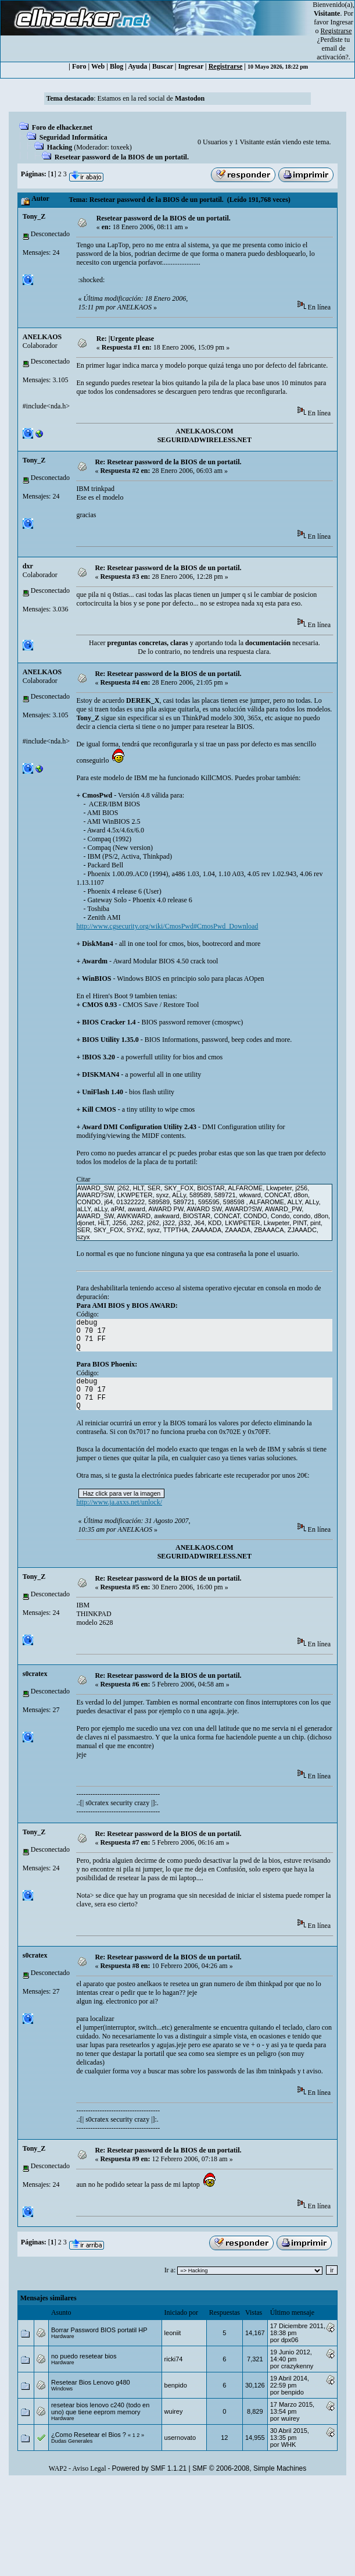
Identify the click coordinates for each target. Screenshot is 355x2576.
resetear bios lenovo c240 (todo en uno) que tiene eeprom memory (100, 2408)
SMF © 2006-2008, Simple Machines (249, 2468)
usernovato (180, 2437)
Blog (116, 66)
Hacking (59, 147)
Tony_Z (34, 216)
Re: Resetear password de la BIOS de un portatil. (168, 462)
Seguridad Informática (73, 137)
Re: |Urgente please (125, 339)
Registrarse (226, 66)
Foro (79, 66)
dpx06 (290, 2339)
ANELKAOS (42, 337)
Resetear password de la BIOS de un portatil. (122, 157)
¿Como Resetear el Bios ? (89, 2434)
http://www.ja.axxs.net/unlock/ (119, 1502)
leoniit (172, 2332)
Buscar (162, 66)
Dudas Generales (71, 2441)
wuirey (173, 2411)
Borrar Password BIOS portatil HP (99, 2329)
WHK (288, 2444)
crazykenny (297, 2365)
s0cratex (35, 1674)
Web (98, 66)
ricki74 (173, 2359)
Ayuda (137, 66)
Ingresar (342, 22)
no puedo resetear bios (84, 2356)
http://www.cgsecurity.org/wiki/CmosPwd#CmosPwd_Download (167, 926)
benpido (175, 2385)
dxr (28, 566)
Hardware (62, 2336)
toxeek (120, 147)
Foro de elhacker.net (62, 127)
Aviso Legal (89, 2468)
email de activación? (333, 52)
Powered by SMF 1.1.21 (149, 2468)
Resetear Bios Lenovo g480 (90, 2382)
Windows (62, 2389)
